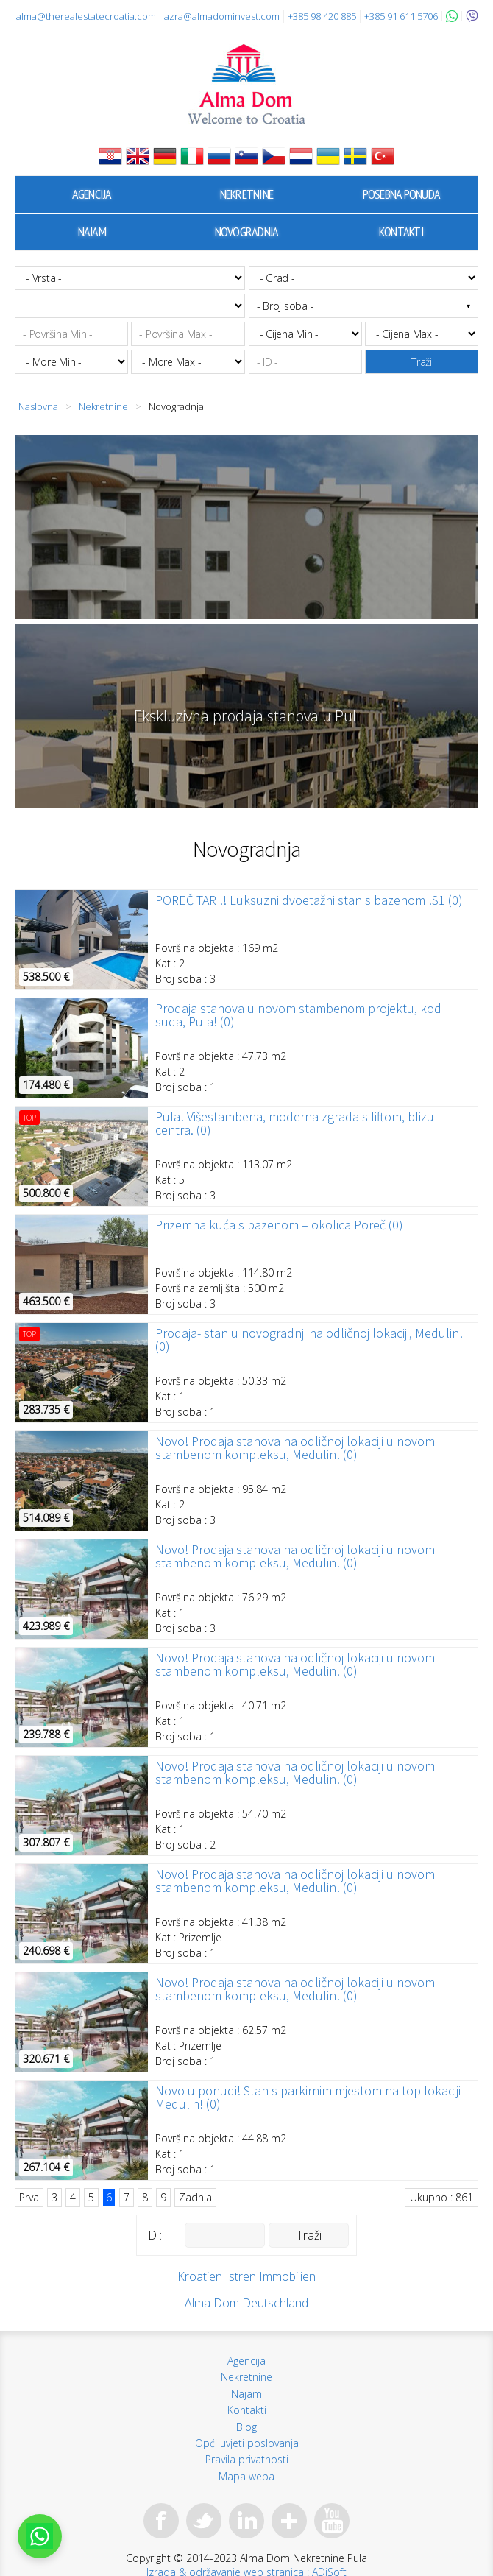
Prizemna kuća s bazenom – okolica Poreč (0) (279, 1225)
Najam (92, 231)
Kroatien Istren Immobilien (246, 2276)
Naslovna (38, 406)
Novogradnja (247, 231)
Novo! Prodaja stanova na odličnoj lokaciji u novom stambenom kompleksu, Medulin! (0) (295, 1448)
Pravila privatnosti (246, 2459)
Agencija (92, 194)
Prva (29, 2197)
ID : (153, 2235)
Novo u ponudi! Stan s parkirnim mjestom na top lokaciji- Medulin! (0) (309, 2097)
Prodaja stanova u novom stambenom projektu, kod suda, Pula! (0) (298, 1015)
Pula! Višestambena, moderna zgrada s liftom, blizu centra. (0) (294, 1123)
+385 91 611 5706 (401, 16)
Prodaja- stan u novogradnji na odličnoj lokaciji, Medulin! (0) (309, 1340)
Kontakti (401, 231)
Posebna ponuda (402, 194)
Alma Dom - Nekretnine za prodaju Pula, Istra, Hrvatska (246, 83)
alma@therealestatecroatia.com (86, 16)
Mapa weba (246, 2476)
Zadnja (195, 2197)
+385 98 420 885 (322, 16)
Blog (246, 2427)
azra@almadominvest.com (222, 16)
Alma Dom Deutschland (246, 2303)
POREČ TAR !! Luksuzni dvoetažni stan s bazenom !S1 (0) (309, 900)
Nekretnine (247, 194)
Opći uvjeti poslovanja (247, 2443)
